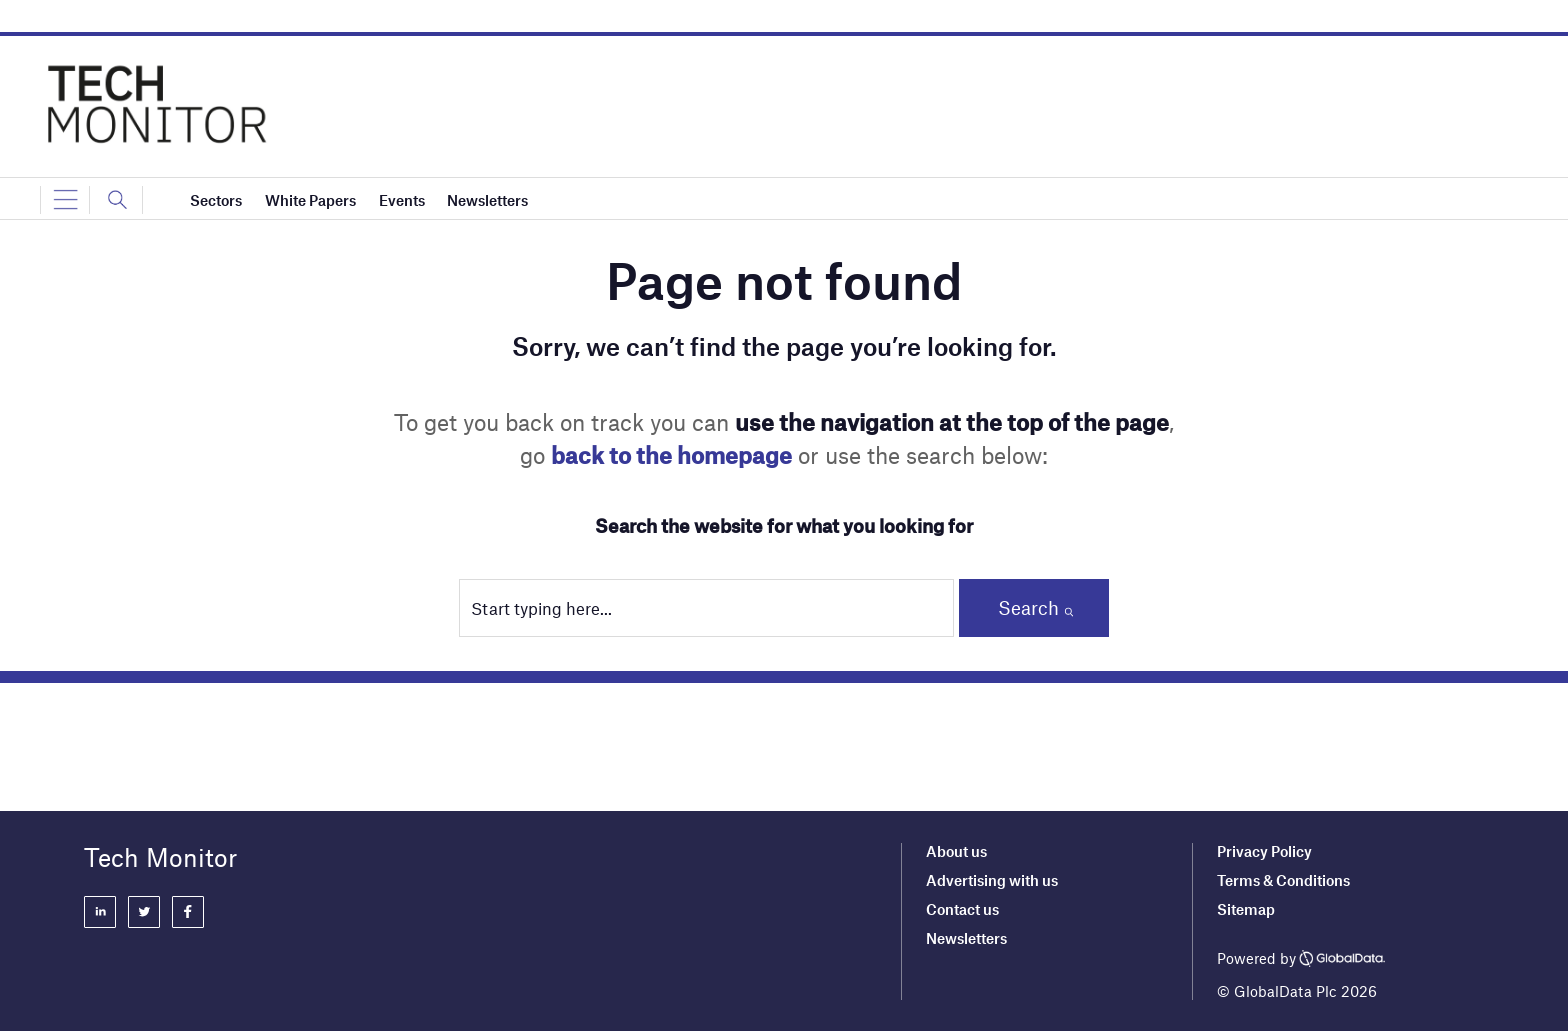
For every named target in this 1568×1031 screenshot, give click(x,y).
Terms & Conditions (1283, 880)
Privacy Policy (1264, 851)
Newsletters (966, 938)
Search (1028, 607)
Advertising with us (992, 880)
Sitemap (1246, 909)
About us (956, 851)
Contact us (962, 909)
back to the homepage (671, 455)
